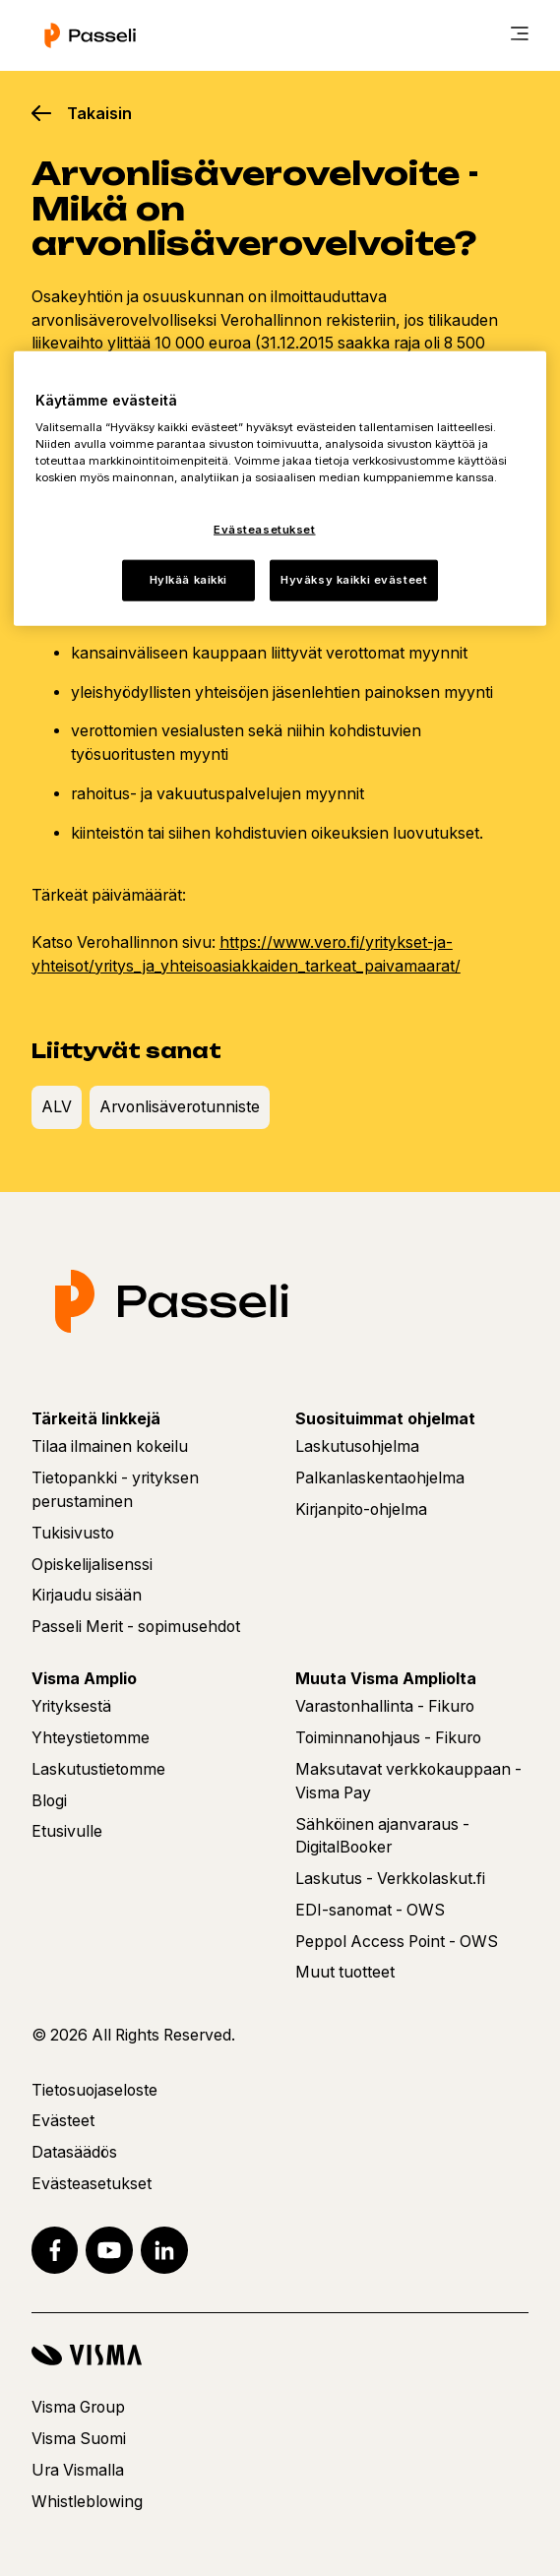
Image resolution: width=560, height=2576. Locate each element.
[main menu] (519, 35)
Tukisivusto (72, 1533)
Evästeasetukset (91, 2183)
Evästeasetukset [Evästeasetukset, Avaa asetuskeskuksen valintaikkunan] (265, 529)
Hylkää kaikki (188, 580)
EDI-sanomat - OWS (370, 1910)
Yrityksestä (71, 1706)
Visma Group (78, 2407)
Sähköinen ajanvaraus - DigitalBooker (382, 1836)
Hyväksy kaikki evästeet (353, 580)
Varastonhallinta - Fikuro (384, 1706)
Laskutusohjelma (357, 1446)
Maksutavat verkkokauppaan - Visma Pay (408, 1781)
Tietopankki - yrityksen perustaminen (115, 1490)
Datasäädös (74, 2152)
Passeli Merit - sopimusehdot (135, 1626)
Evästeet (62, 2120)
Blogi (49, 1800)
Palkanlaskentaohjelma (380, 1478)
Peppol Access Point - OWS (396, 1941)
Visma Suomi (78, 2438)
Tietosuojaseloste (94, 2090)
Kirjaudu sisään (86, 1595)
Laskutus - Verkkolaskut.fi (390, 1878)
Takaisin (99, 113)
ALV (56, 1107)
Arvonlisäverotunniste (179, 1107)
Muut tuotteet (345, 1972)
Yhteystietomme (90, 1737)
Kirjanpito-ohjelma (361, 1509)
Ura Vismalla (77, 2470)
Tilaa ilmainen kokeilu (109, 1446)
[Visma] (280, 2355)
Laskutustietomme (98, 1769)
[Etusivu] (90, 35)
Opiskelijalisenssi (92, 1564)
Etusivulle (66, 1831)
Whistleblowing (87, 2501)
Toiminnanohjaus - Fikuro (388, 1737)
